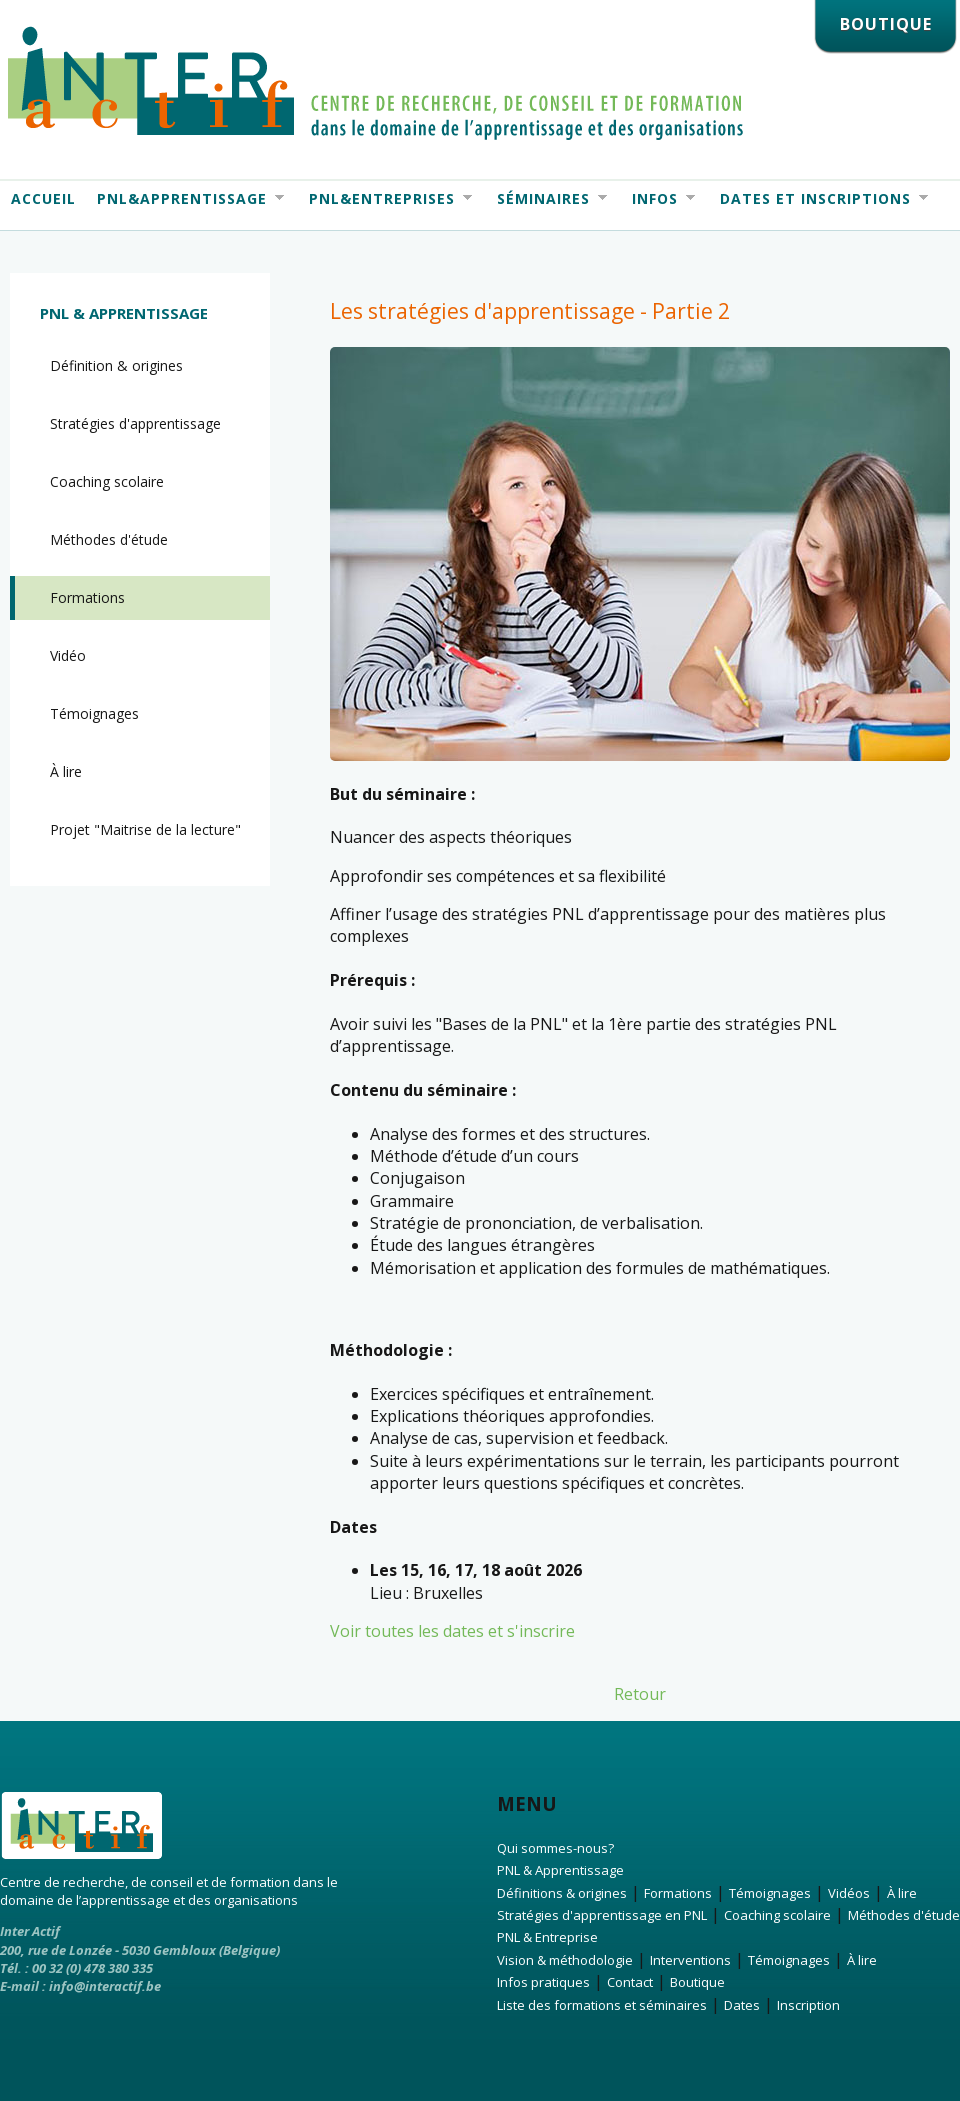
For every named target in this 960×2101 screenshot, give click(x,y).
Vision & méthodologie (565, 1960)
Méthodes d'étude (109, 539)
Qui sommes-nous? (555, 1848)
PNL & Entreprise (547, 1937)
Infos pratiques (543, 1982)
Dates (742, 2005)
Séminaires (546, 199)
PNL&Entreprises (385, 199)
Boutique (697, 1982)
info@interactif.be (105, 1986)
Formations (87, 597)
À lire (66, 771)
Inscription (808, 2005)
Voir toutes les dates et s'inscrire (452, 1631)
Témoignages (94, 713)
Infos (658, 199)
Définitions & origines (562, 1893)
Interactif (376, 83)
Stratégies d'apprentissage (135, 423)
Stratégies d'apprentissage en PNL (602, 1915)
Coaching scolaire (107, 481)
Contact (630, 1982)
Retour (640, 1694)
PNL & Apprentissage (124, 313)
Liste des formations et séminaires (602, 2005)
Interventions (690, 1960)
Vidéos (849, 1893)
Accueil (43, 198)
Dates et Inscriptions (818, 199)
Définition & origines (116, 365)
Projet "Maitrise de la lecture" (145, 829)
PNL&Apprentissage (185, 199)
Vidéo (68, 655)
